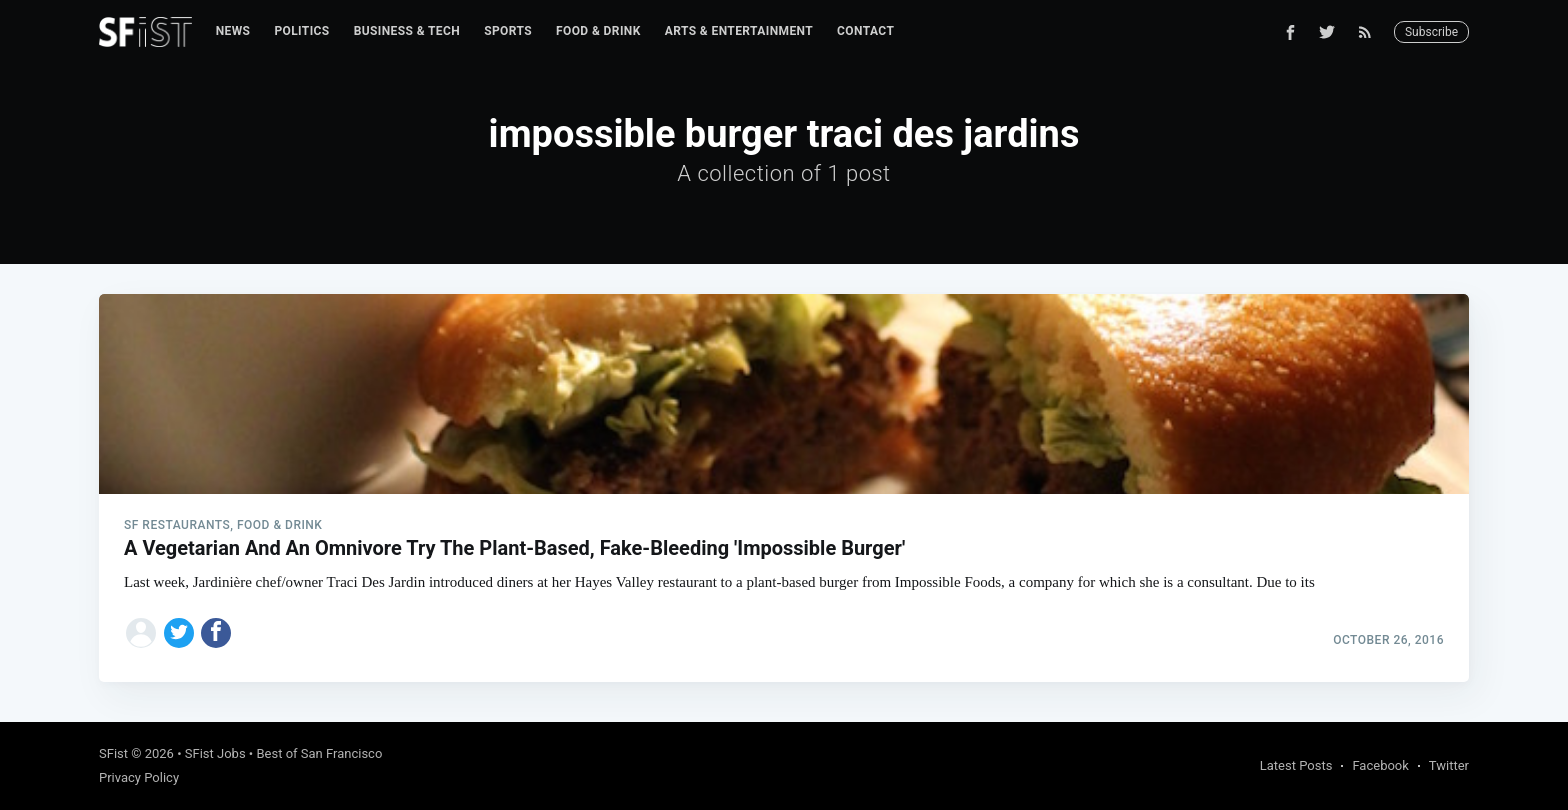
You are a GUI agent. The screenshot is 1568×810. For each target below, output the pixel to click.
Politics (301, 31)
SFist (113, 753)
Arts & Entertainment (739, 31)
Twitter (1449, 765)
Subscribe (1431, 32)
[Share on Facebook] (216, 633)
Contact (865, 31)
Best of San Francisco (319, 753)
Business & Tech (407, 31)
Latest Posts (1296, 765)
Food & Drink (598, 31)
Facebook (1380, 765)
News (233, 31)
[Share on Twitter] (179, 633)
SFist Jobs (215, 753)
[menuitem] (233, 31)
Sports (508, 31)
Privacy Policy (139, 777)
